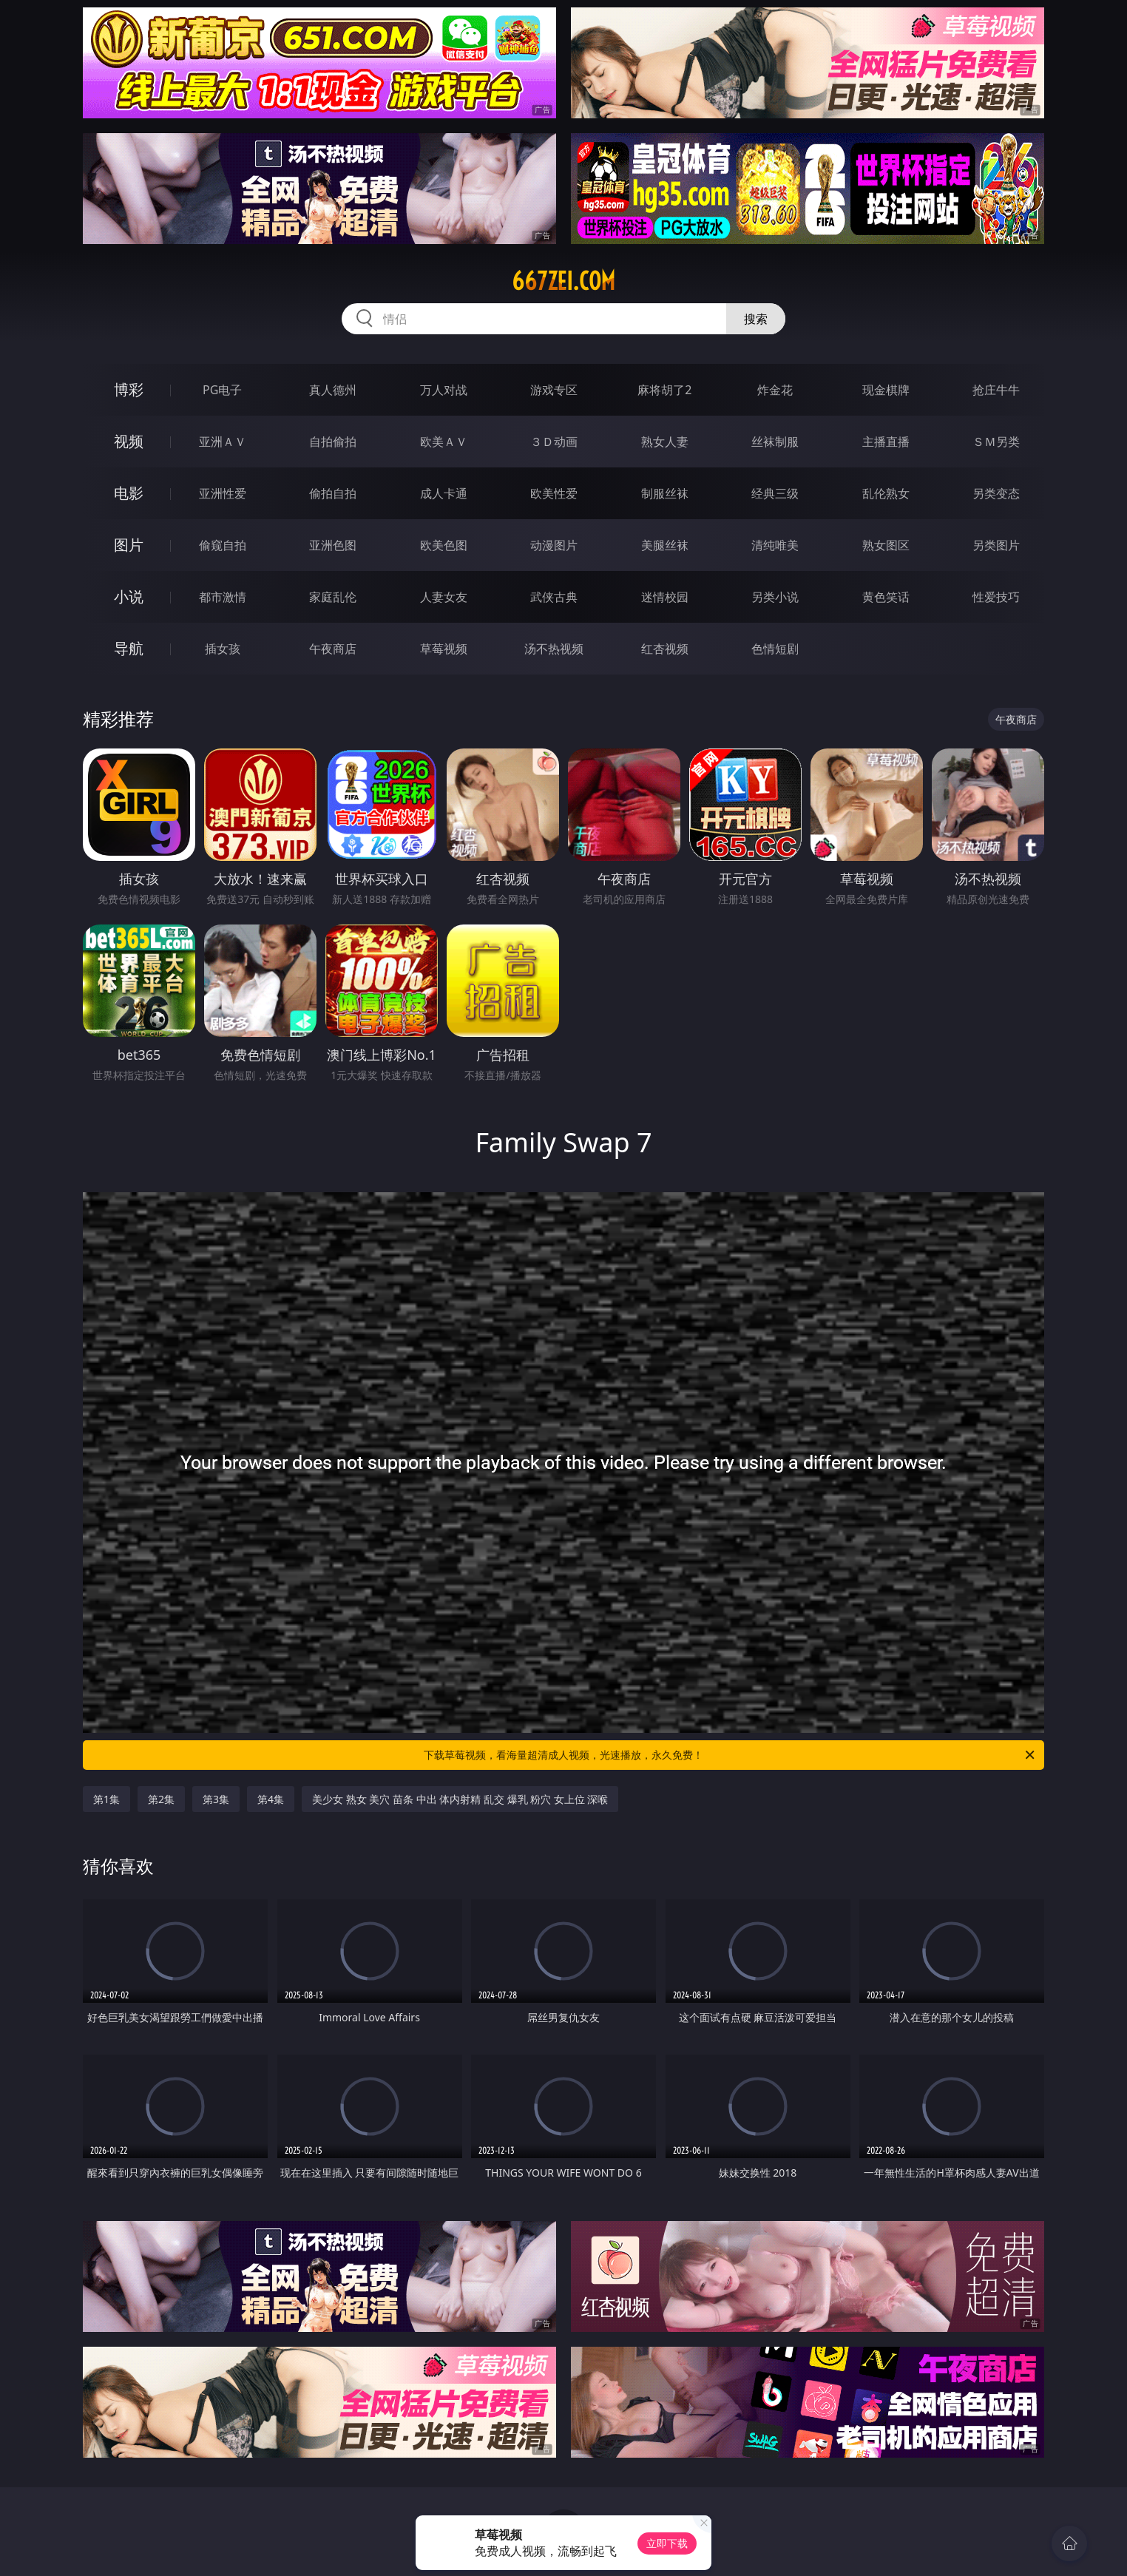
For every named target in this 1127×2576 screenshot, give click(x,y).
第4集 (270, 1799)
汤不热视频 (553, 648)
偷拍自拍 (332, 493)
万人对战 (443, 390)
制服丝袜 (664, 493)
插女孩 (222, 648)
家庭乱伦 (332, 597)
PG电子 (222, 390)
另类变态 (996, 493)
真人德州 (332, 390)
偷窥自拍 (222, 545)
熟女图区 (886, 545)
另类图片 (996, 545)
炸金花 (775, 390)
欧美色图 (443, 545)
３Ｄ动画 (554, 441)
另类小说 (775, 597)
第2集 (161, 1799)
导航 (128, 648)
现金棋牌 (886, 390)
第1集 (106, 1799)
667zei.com (563, 281)
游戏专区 (554, 390)
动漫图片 (554, 545)
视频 (128, 441)
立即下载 (667, 2543)
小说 (128, 596)
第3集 (216, 1799)
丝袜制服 (775, 441)
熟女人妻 (664, 441)
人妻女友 (443, 597)
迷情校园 (664, 597)
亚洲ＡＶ (222, 441)
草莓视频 (443, 648)
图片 (128, 545)
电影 (128, 493)
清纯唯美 (775, 545)
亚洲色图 (332, 545)
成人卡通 (443, 493)
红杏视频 (664, 648)
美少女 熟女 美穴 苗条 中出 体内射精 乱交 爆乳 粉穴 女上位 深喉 (460, 1799)
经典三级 (775, 493)
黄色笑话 (886, 597)
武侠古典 (554, 597)
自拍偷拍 (332, 441)
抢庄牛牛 (996, 390)
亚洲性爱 (222, 493)
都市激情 (222, 597)
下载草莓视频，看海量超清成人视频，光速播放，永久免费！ (730, 1755)
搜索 (756, 319)
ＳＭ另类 (996, 441)
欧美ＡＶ (443, 441)
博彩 (128, 389)
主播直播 (886, 441)
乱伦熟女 (886, 493)
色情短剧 (775, 648)
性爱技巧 (996, 597)
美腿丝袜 (664, 545)
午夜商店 (332, 648)
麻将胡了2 (664, 390)
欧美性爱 (554, 493)
